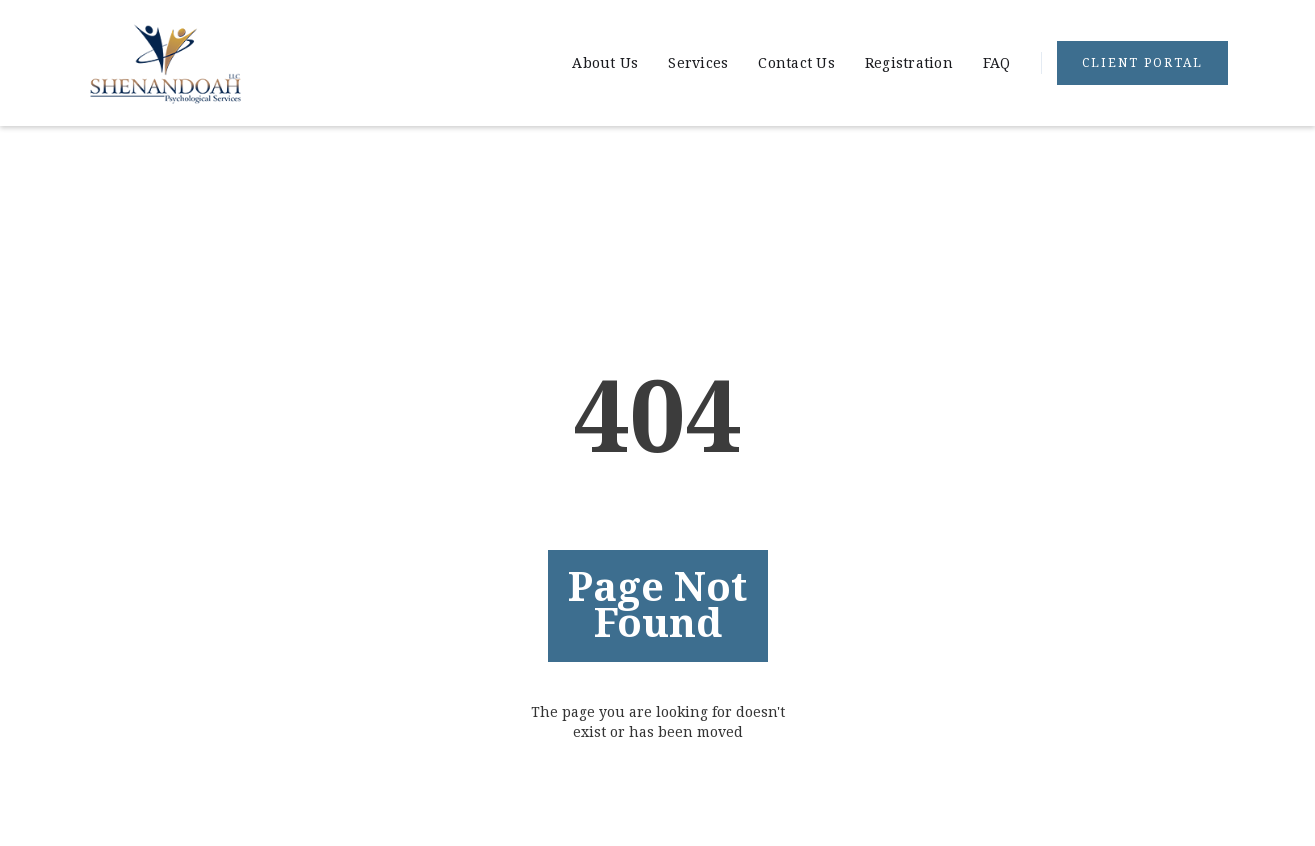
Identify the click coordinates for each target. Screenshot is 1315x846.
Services (698, 63)
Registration (909, 63)
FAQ (997, 63)
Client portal (1142, 63)
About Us (605, 63)
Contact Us (796, 63)
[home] (165, 63)
